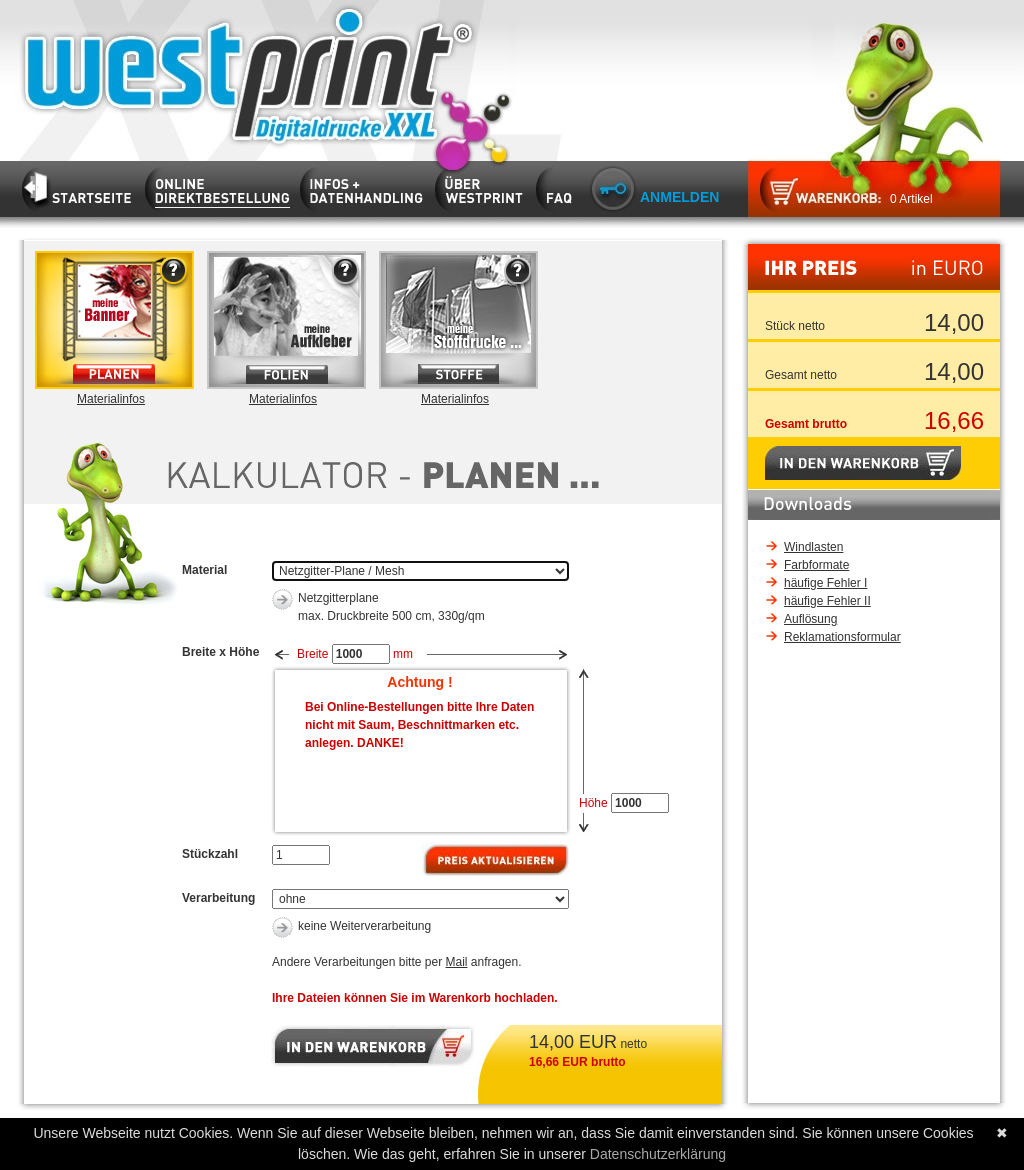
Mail (456, 962)
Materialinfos (111, 398)
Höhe (593, 803)
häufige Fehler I (825, 583)
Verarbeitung (218, 898)
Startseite (234, 73)
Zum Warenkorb (813, 194)
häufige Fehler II (827, 601)
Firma (484, 185)
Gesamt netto (801, 375)
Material (204, 570)
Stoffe (465, 320)
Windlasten (813, 547)
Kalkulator (222, 185)
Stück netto (795, 326)
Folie (293, 320)
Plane (121, 320)
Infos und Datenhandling (366, 185)
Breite (312, 654)
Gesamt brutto (806, 424)
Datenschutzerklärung (658, 1154)
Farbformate (816, 565)
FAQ (559, 185)
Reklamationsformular (842, 637)
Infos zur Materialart (164, 358)
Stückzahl (210, 854)
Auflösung (810, 619)
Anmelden (679, 197)
